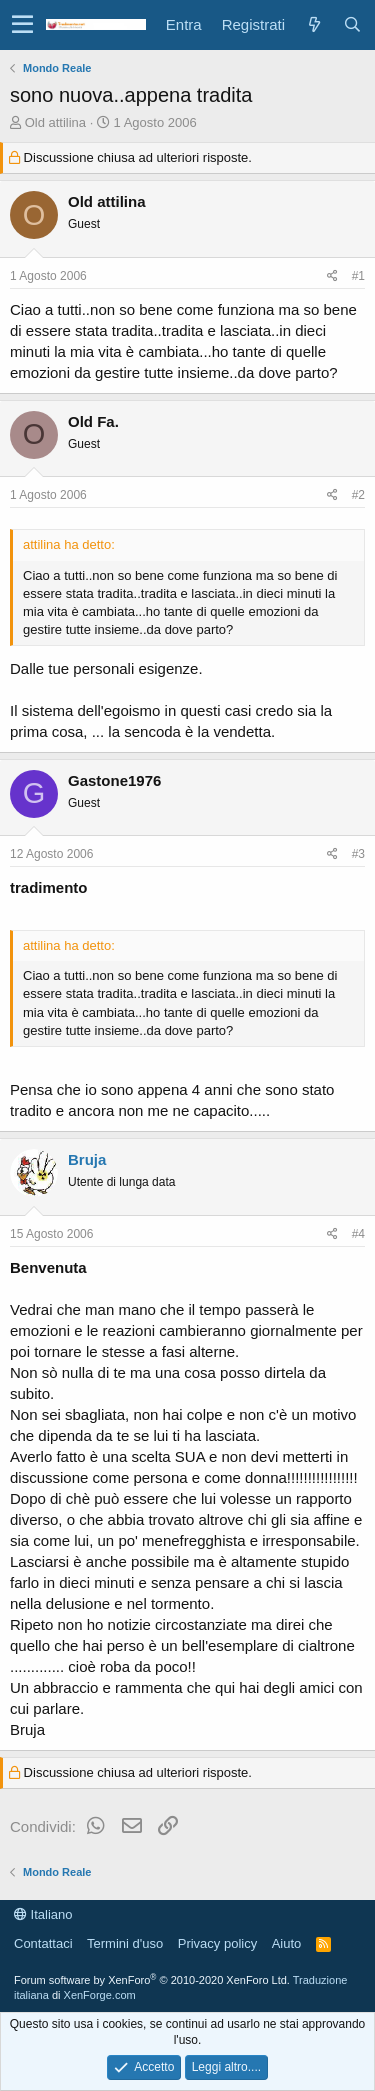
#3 (358, 854)
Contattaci (43, 1943)
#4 (358, 1234)
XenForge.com (100, 1995)
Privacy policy (217, 1943)
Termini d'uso (125, 1943)
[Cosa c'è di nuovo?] (314, 24)
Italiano (43, 1914)
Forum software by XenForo (152, 1980)
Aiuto (287, 1943)
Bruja (87, 1159)
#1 (358, 276)
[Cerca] (352, 24)
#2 (358, 495)
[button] (22, 25)
